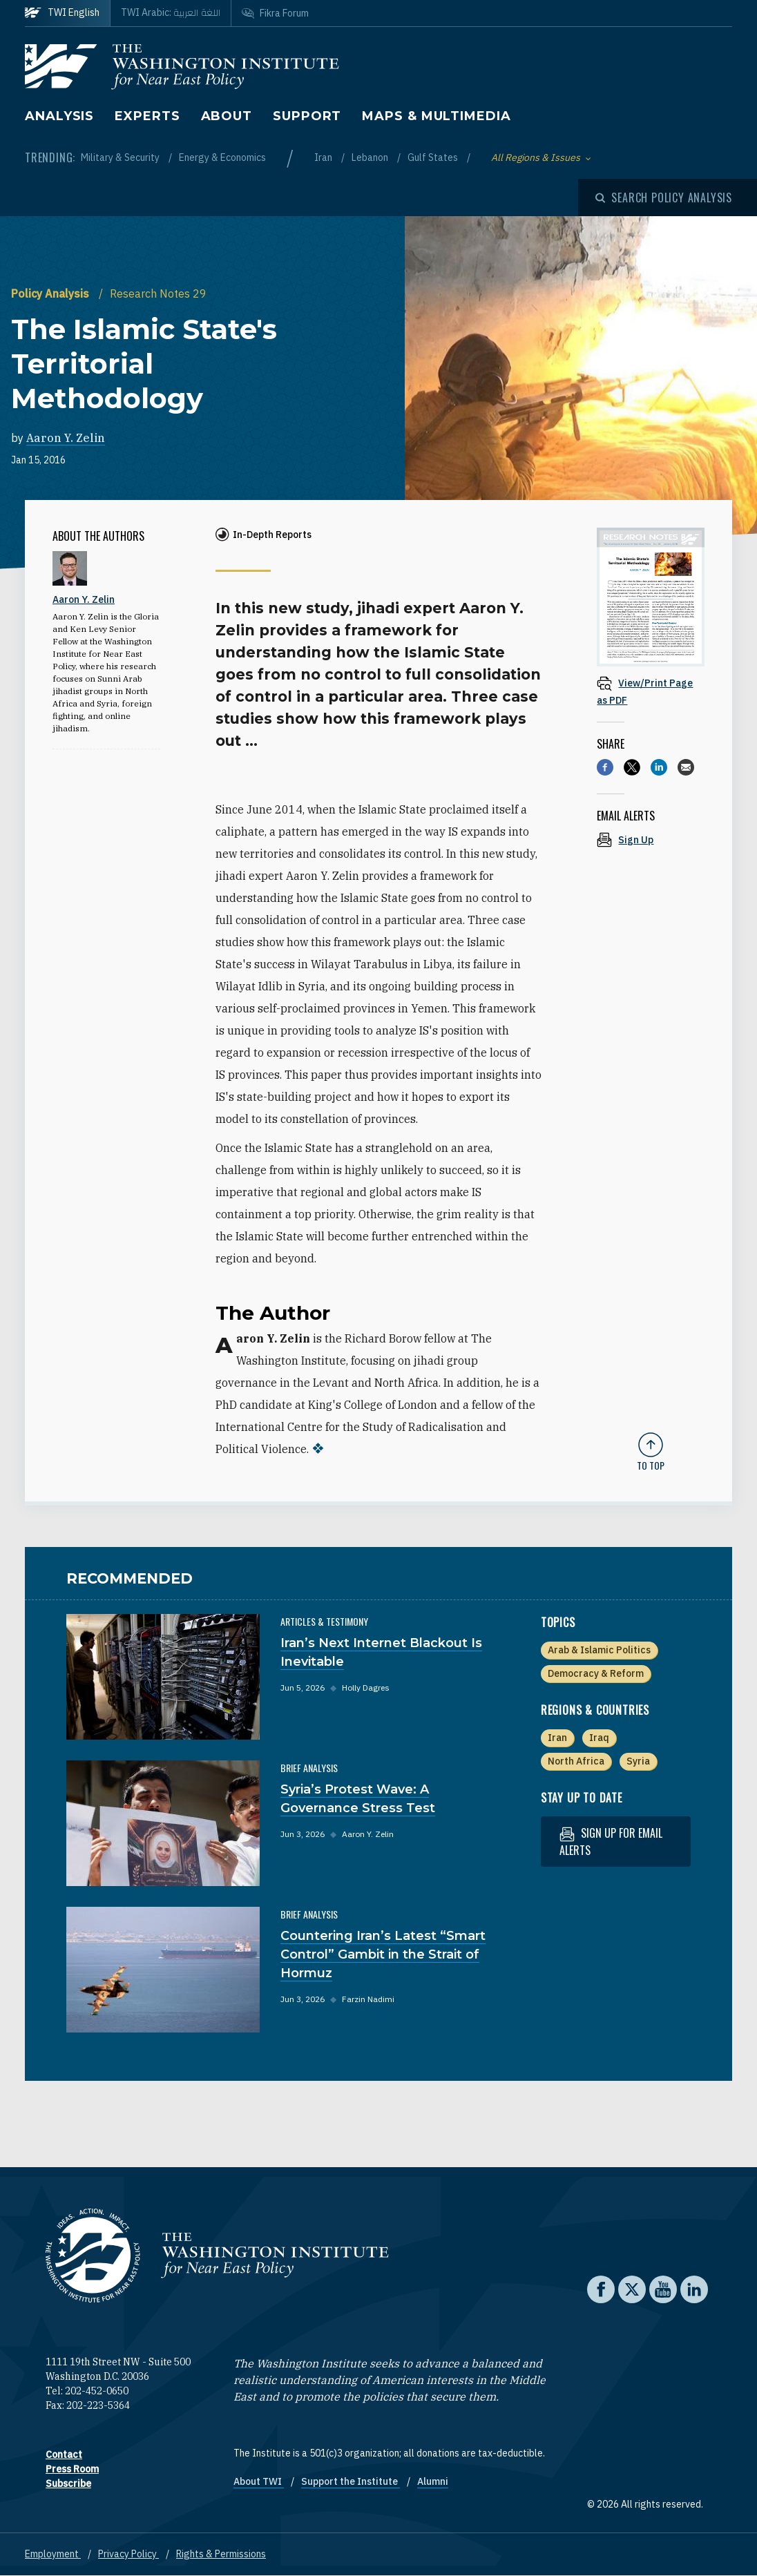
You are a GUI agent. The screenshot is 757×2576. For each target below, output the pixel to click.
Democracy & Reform (596, 1673)
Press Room (72, 2469)
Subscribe (68, 2483)
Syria (638, 1761)
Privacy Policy (128, 2554)
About (227, 116)
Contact (64, 2454)
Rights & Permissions (221, 2554)
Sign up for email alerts (610, 1841)
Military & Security (121, 157)
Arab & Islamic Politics (599, 1650)
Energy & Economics (222, 157)
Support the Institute (350, 2481)
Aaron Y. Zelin (65, 438)
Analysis (59, 116)
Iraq (599, 1737)
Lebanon (371, 157)
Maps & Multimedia (436, 116)
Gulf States (434, 157)
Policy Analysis (51, 293)
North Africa (576, 1761)
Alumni (432, 2481)
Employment (53, 2554)
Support (307, 116)
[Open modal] (663, 197)
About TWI (258, 2481)
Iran (324, 157)
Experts (147, 116)
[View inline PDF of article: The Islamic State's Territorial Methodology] (651, 691)
